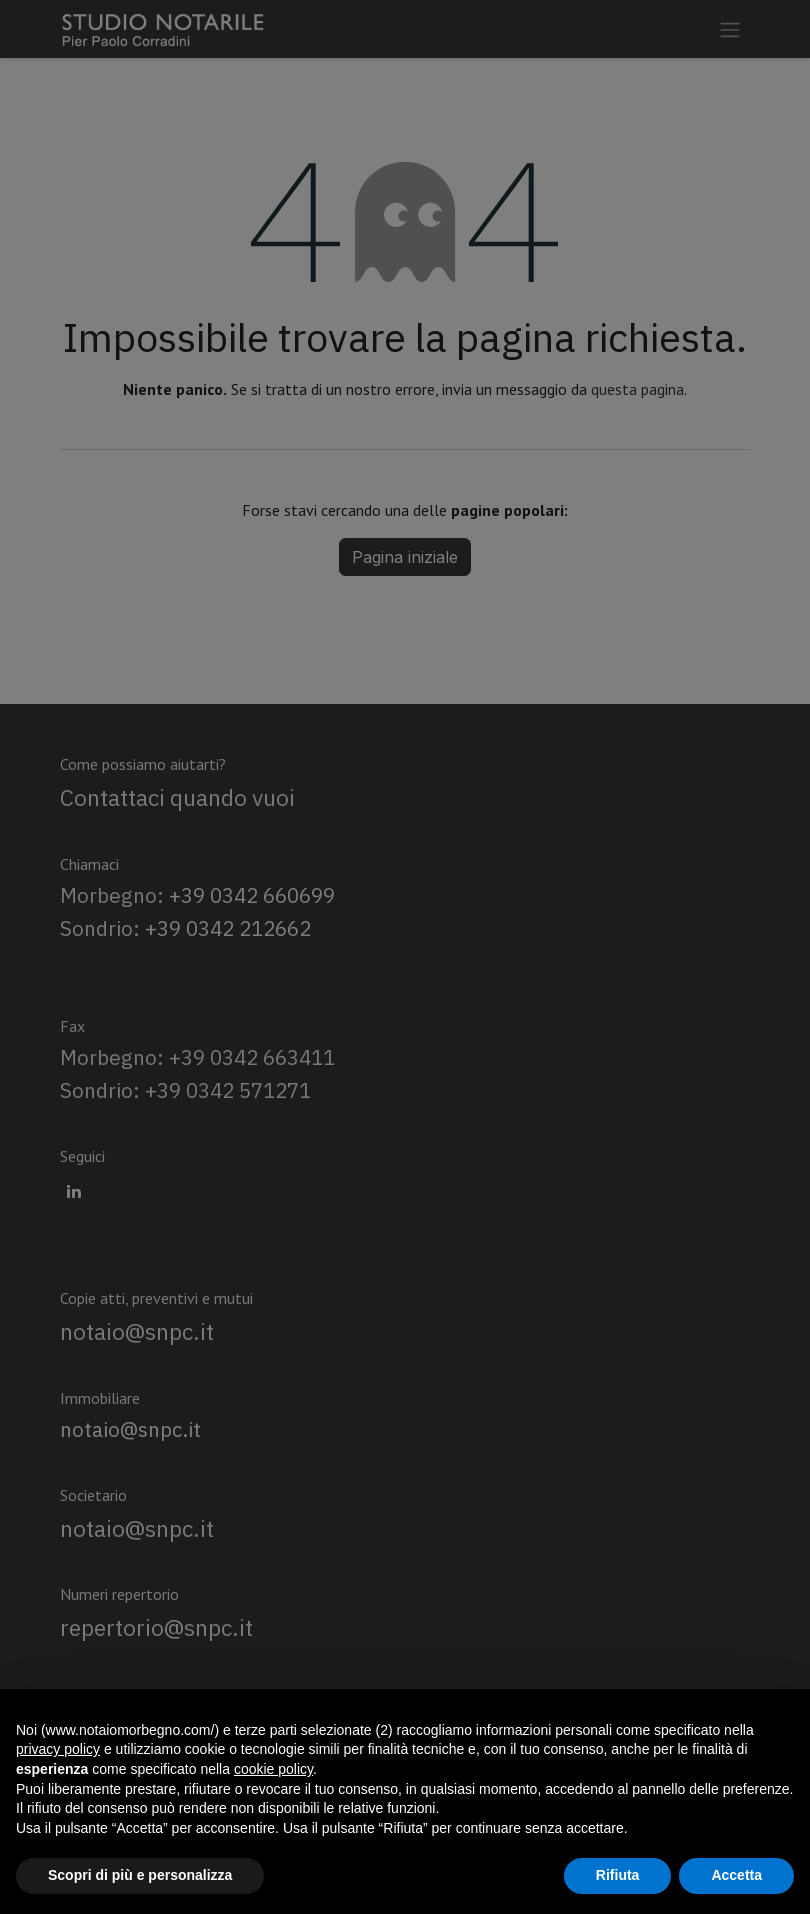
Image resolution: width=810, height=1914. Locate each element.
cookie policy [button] (273, 1769)
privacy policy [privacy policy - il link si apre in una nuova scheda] (58, 1749)
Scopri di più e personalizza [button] (140, 1875)
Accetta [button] (736, 1875)
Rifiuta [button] (618, 1875)
